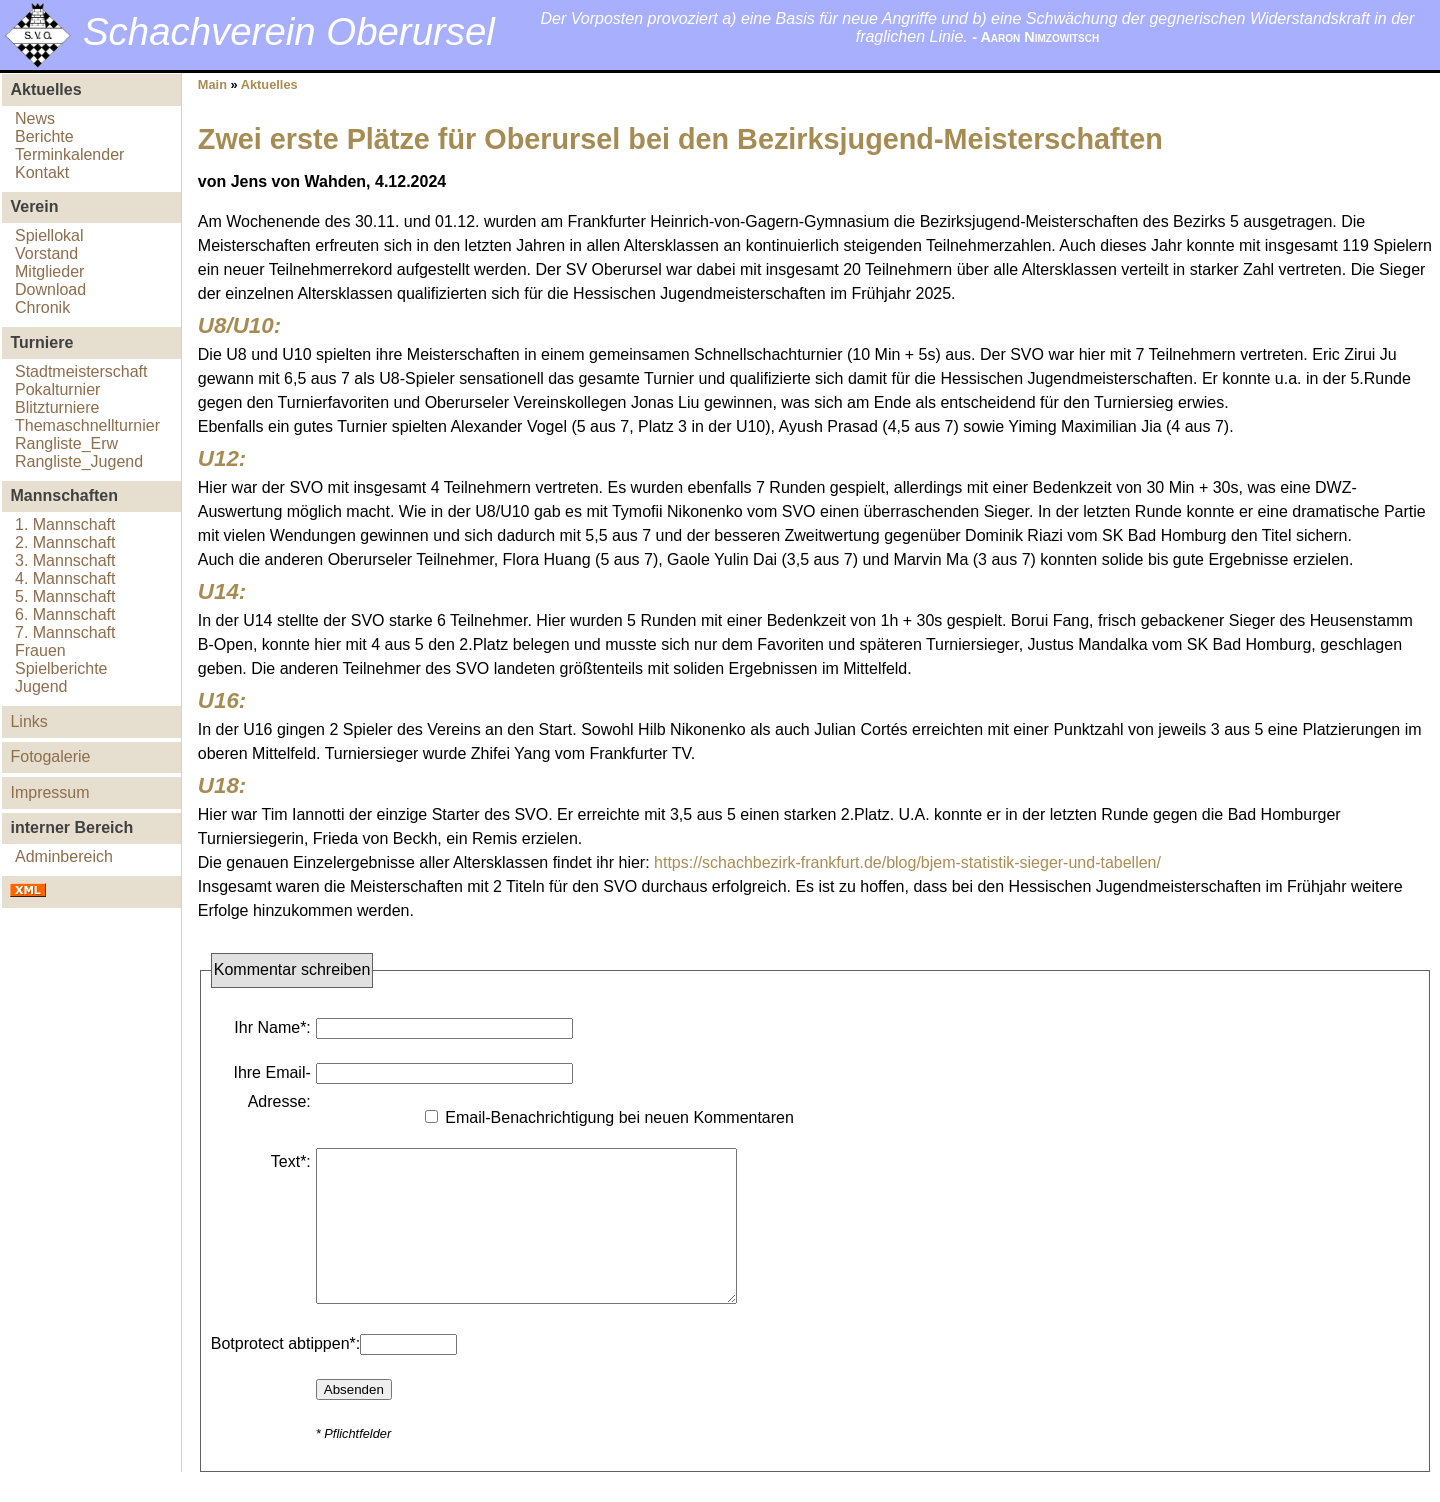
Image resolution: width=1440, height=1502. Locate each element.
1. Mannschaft (65, 524)
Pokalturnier (57, 389)
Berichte (44, 136)
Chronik (42, 307)
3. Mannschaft (65, 560)
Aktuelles (269, 84)
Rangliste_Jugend (79, 461)
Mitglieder (49, 271)
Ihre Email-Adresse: (271, 1087)
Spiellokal (49, 235)
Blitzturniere (57, 407)
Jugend (41, 686)
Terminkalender (69, 154)
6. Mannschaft (65, 614)
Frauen (40, 650)
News (35, 118)
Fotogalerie (50, 756)
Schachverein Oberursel (289, 31)
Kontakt (42, 172)
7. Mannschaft (65, 632)
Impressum (49, 792)
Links (28, 721)
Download (50, 289)
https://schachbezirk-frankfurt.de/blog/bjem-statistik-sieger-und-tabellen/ (907, 862)
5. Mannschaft (65, 596)
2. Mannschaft (65, 542)
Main (212, 84)
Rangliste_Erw (66, 443)
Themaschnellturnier (87, 425)
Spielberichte (61, 668)
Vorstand (46, 253)
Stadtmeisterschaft (81, 371)
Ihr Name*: (272, 1027)
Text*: (291, 1161)
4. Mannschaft (65, 578)
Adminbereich (64, 856)
